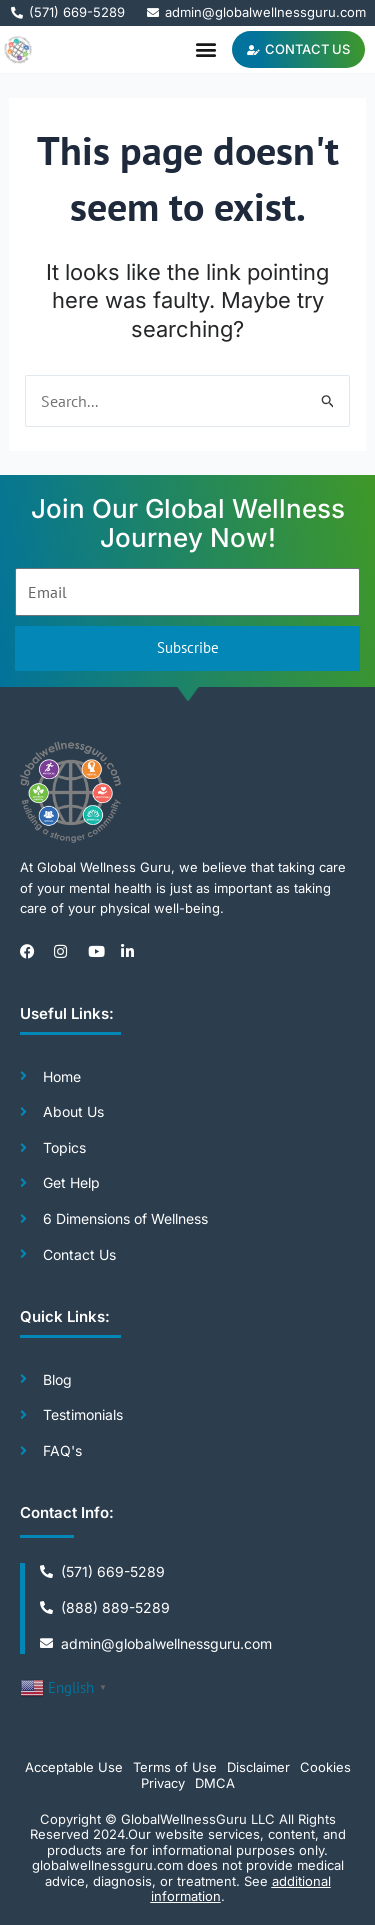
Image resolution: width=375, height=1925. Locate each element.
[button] (205, 49)
